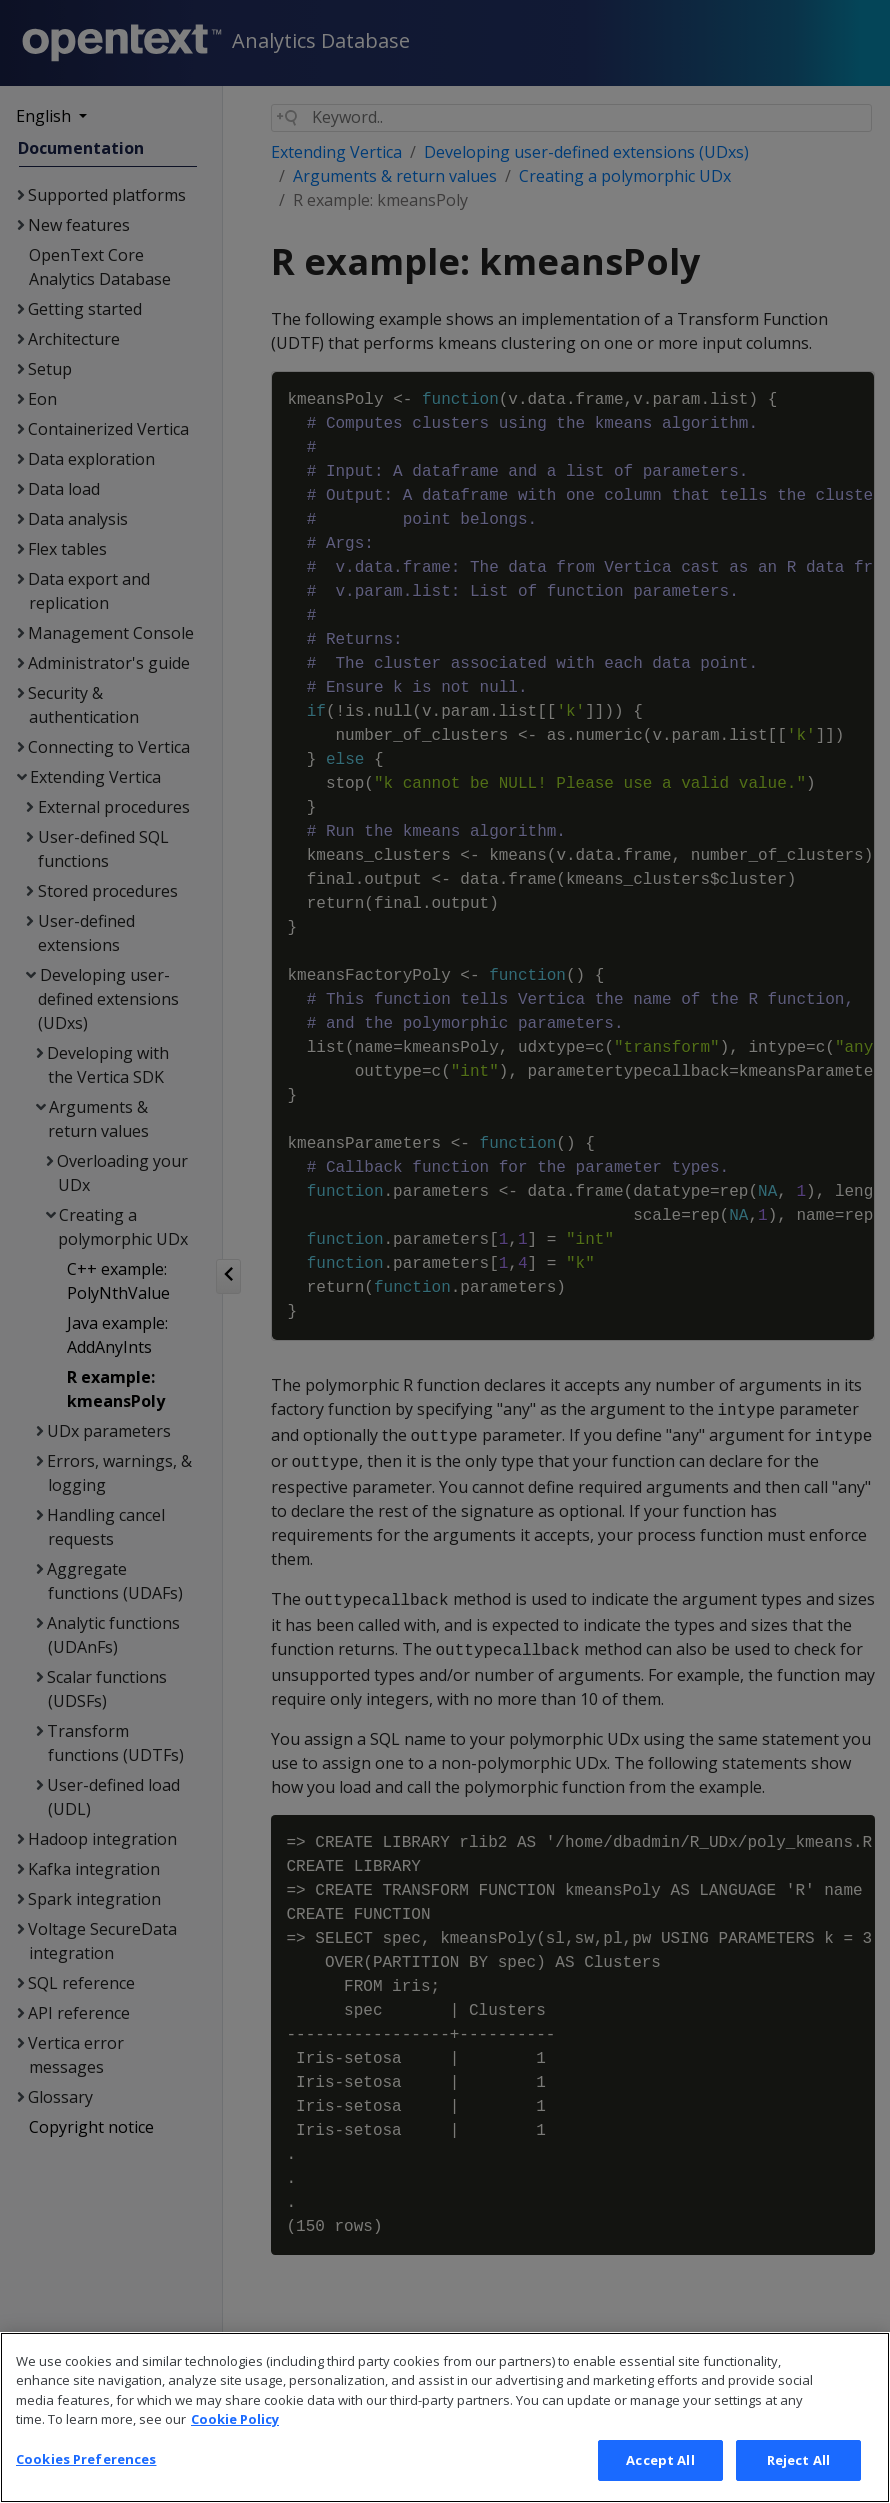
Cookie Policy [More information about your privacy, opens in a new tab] (235, 2449)
